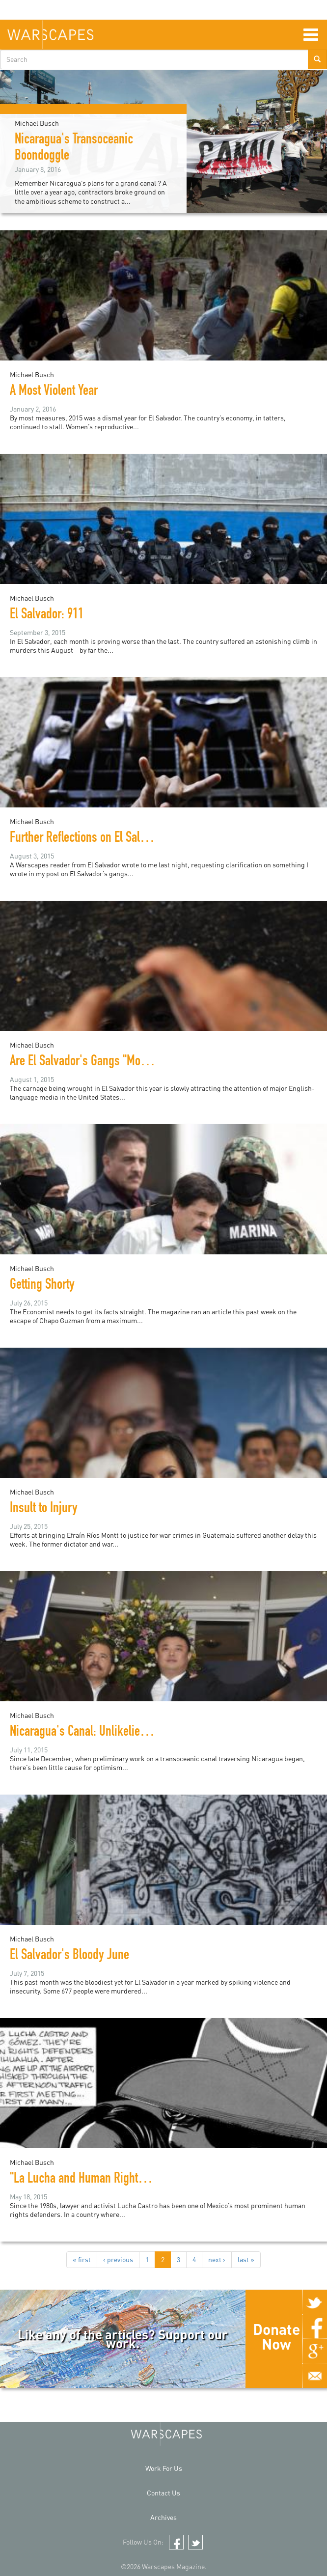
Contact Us (163, 2493)
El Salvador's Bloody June (69, 1956)
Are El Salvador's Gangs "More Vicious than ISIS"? (125, 1062)
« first (82, 2259)
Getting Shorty (42, 1285)
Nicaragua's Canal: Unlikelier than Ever (100, 1732)
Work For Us (163, 2468)
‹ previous (118, 2259)
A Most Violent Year (54, 392)
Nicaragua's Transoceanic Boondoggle (74, 148)
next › (216, 2259)
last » (246, 2259)
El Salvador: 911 (46, 615)
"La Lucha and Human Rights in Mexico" (102, 2179)
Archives (163, 2517)
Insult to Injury (44, 1509)
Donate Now (276, 2336)
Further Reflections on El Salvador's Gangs (108, 838)
